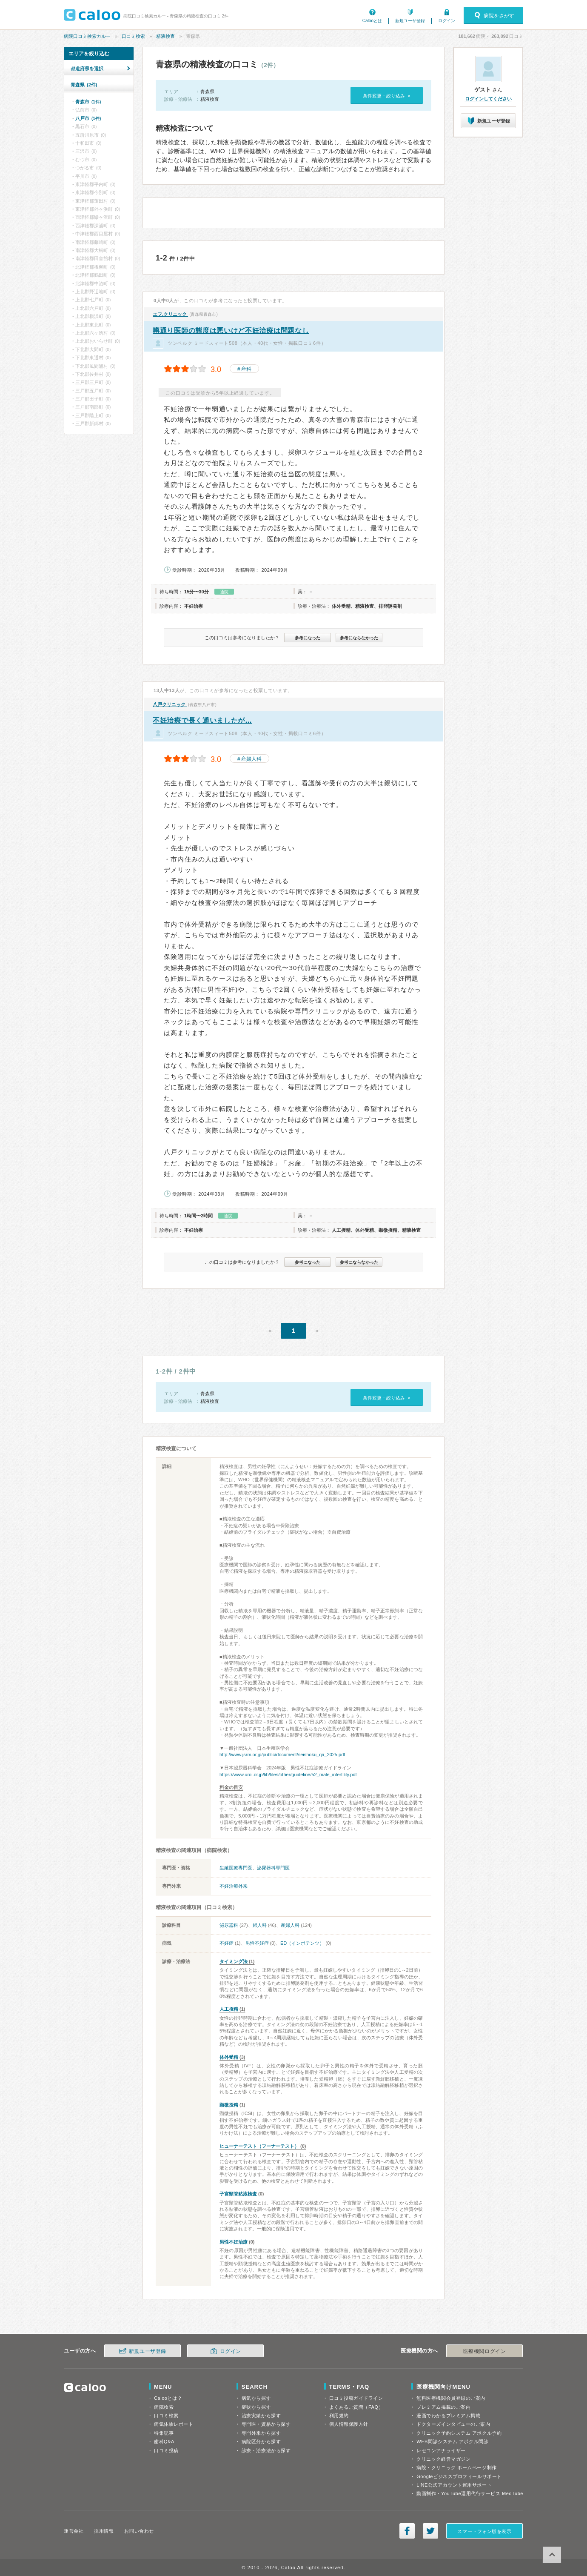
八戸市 (88, 118)
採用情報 (104, 2530)
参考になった (307, 637)
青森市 (88, 101)
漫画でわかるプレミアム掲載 (448, 2415)
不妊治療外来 (233, 1886)
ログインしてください (488, 98)
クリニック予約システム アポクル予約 (459, 2433)
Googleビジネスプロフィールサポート (459, 2476)
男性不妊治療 (233, 2241)
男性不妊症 (257, 1943)
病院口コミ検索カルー (87, 36)
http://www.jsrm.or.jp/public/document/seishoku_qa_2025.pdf (282, 1754)
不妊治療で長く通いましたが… (202, 720)
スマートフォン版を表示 (484, 2531)
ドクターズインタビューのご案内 (453, 2424)
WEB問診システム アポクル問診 (452, 2441)
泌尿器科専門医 (273, 1867)
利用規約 (339, 2415)
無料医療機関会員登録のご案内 (450, 2398)
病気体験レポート (173, 2424)
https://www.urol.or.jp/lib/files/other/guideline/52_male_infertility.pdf (288, 1774)
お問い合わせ (139, 2530)
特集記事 (164, 2433)
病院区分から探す (261, 2441)
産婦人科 (251, 759)
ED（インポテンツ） (302, 1943)
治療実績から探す (261, 2415)
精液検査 (165, 36)
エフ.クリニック (170, 314)
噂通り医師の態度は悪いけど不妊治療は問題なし (231, 330)
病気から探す (256, 2398)
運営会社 (73, 2530)
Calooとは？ (168, 2398)
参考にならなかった (359, 637)
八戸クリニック (170, 704)
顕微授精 (228, 2104)
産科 (246, 369)
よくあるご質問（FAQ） (356, 2407)
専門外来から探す (261, 2433)
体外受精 (228, 2057)
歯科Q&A (164, 2441)
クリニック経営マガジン (443, 2459)
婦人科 (260, 1925)
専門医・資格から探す (266, 2424)
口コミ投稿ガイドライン (356, 2398)
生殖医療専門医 (235, 1867)
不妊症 (226, 1943)
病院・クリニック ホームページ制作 (456, 2467)
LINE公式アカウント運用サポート (454, 2484)
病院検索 (164, 2407)
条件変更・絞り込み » (386, 95)
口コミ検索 (133, 36)
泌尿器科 (228, 1925)
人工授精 (228, 2009)
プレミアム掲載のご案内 (443, 2407)
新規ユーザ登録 (410, 20)
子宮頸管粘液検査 (238, 2193)
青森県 (84, 84)
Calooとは (372, 20)
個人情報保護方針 (348, 2424)
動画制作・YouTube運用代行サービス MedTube (469, 2493)
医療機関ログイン (484, 2351)
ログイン (446, 20)
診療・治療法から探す (266, 2450)
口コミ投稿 (166, 2450)
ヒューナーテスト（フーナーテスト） (259, 2146)
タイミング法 (233, 1961)
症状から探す (256, 2407)
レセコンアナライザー (441, 2450)
